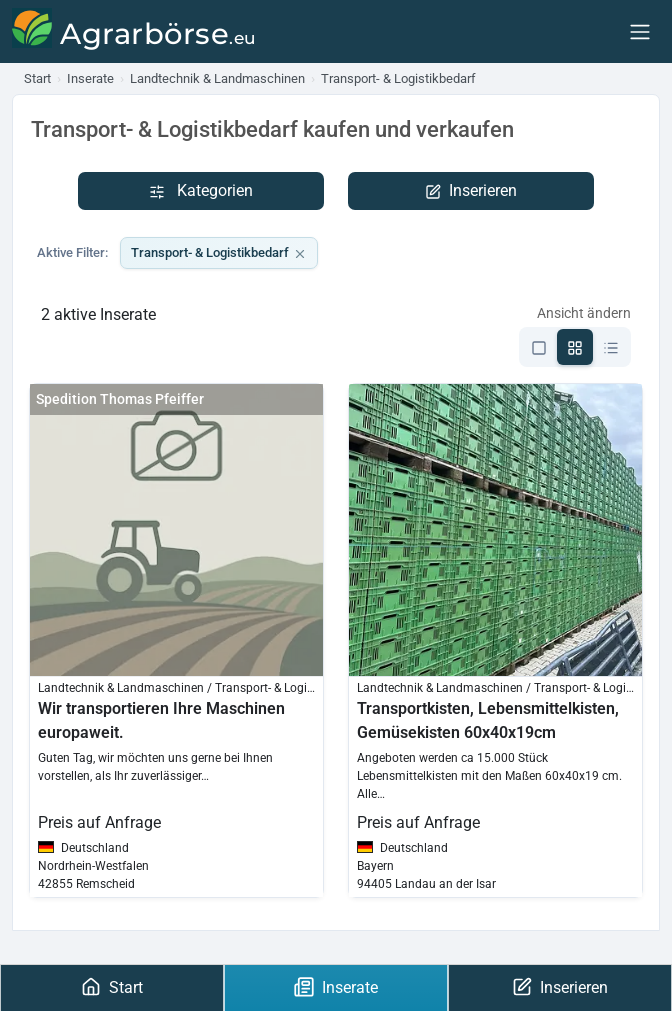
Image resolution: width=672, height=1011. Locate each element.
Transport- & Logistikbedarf (219, 253)
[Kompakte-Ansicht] (611, 347)
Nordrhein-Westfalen (93, 866)
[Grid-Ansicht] (575, 347)
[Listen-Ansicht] (539, 347)
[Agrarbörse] (134, 31)
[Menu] (640, 31)
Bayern (375, 866)
